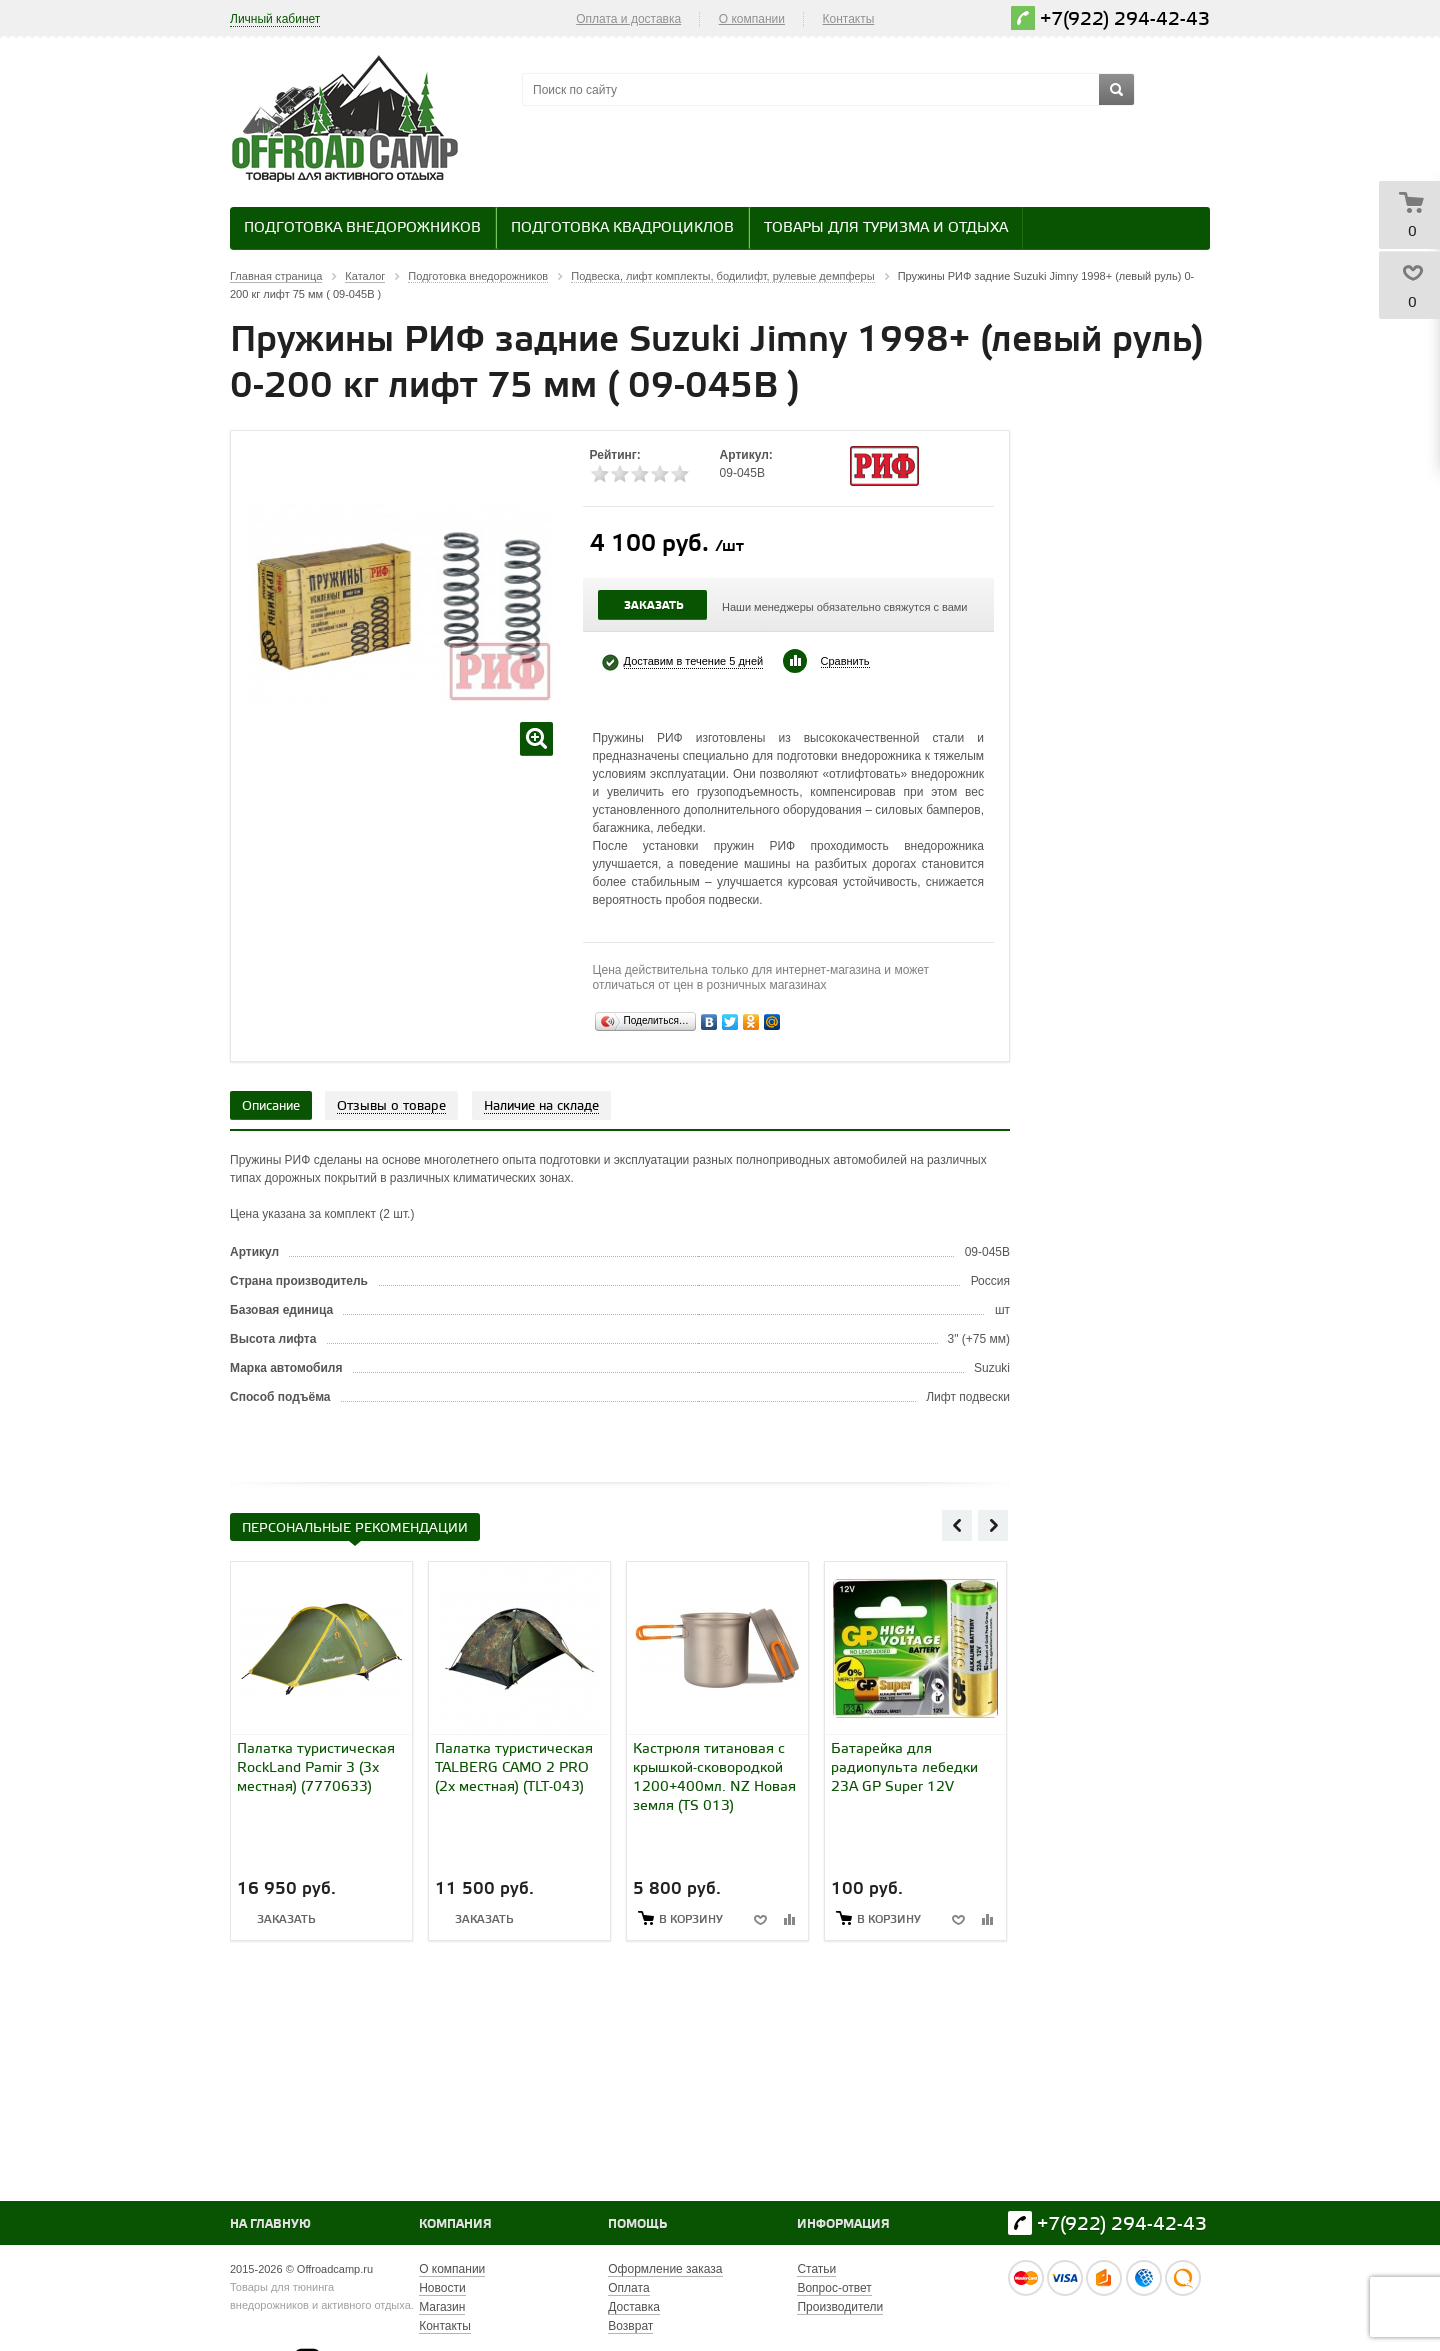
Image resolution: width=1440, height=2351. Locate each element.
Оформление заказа (665, 2269)
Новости (442, 2288)
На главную (270, 2224)
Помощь (637, 2224)
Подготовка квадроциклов (622, 228)
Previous (957, 1525)
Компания (455, 2224)
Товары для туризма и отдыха (886, 228)
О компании (752, 19)
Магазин (442, 2307)
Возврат (630, 2326)
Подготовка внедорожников (362, 228)
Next (993, 1525)
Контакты (849, 19)
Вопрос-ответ (834, 2288)
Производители (840, 2307)
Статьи (816, 2269)
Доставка (634, 2307)
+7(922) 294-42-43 (1125, 19)
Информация (843, 2224)
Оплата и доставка (628, 19)
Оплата (628, 2288)
